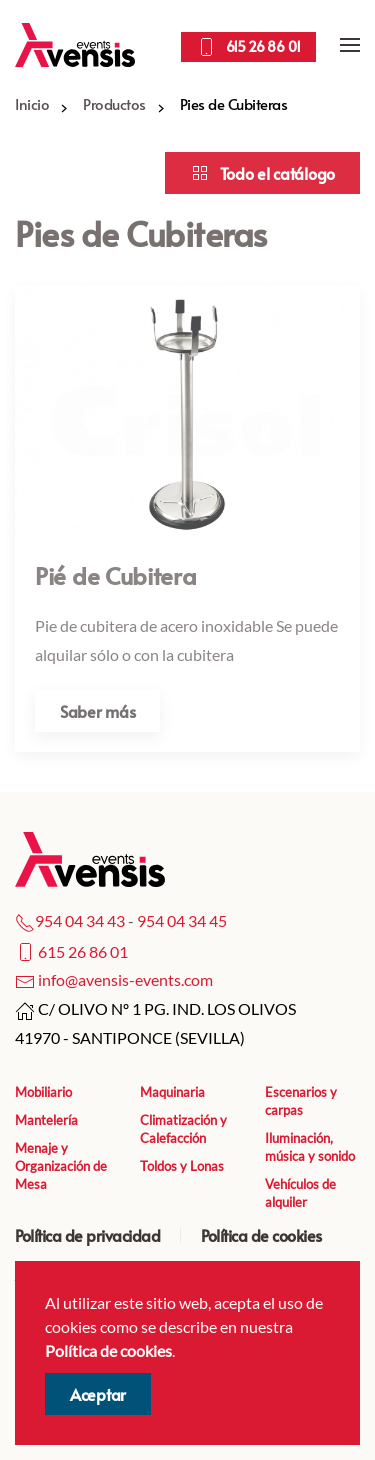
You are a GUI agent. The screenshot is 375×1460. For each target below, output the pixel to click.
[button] (350, 45)
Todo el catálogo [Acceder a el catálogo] (262, 173)
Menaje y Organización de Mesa (61, 1166)
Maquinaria (172, 1092)
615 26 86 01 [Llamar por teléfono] (248, 47)
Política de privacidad (87, 1235)
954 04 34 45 (182, 920)
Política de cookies (261, 1235)
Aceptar (98, 1394)
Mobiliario (43, 1092)
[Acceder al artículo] (187, 518)
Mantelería (46, 1120)
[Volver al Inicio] (75, 45)
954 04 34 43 (80, 920)
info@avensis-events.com (125, 979)
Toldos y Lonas (182, 1166)
